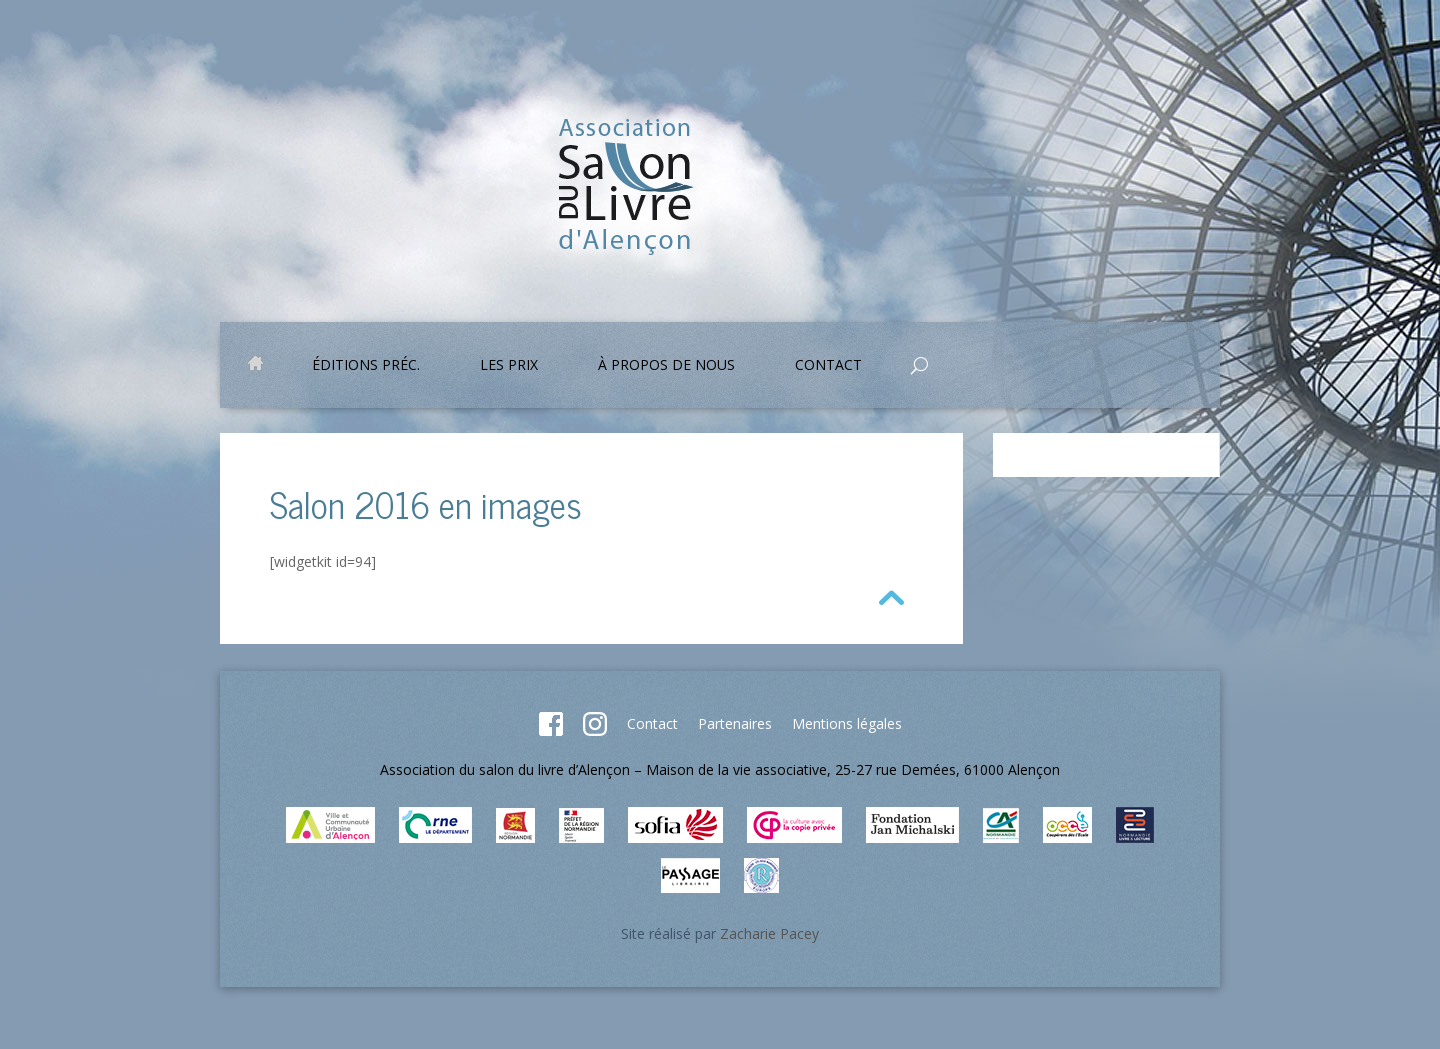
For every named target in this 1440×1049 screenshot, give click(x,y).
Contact (828, 366)
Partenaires (735, 723)
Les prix (509, 366)
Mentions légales (847, 723)
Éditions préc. (366, 366)
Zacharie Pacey (769, 933)
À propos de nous (666, 366)
